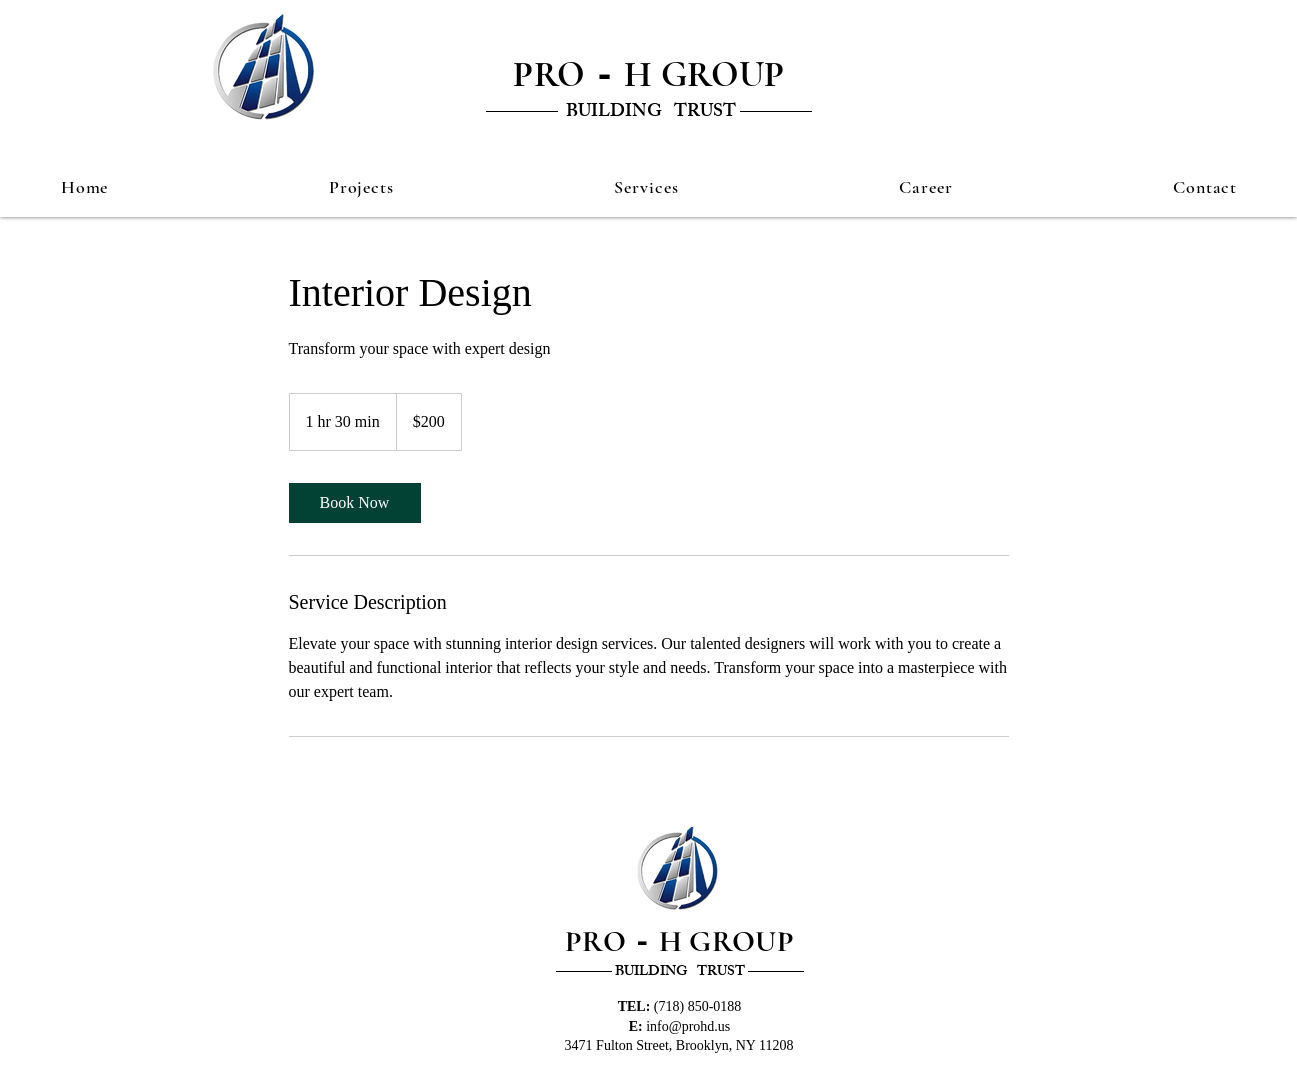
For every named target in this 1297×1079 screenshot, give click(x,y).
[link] (355, 503)
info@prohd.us (688, 1026)
